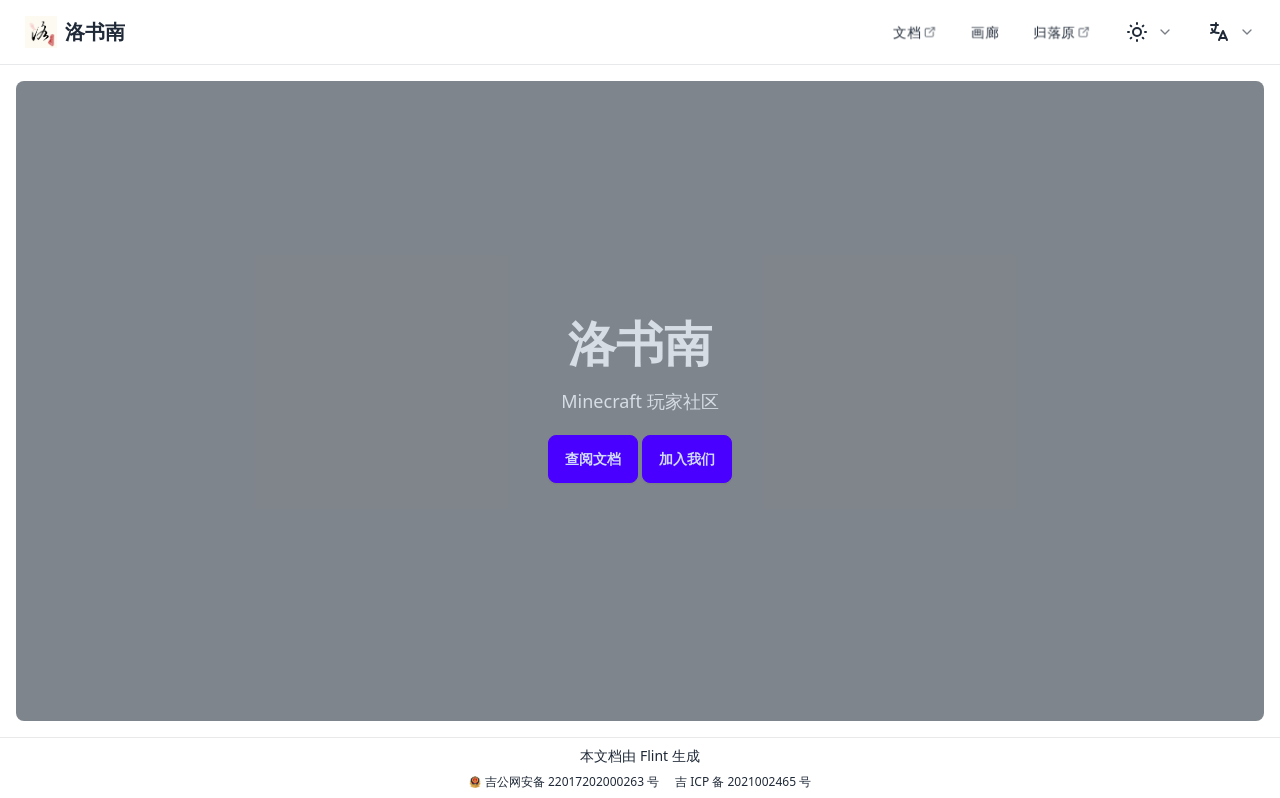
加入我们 (687, 458)
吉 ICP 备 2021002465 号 (743, 782)
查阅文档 (593, 458)
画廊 (985, 31)
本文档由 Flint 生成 (639, 755)
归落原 (1062, 31)
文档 (915, 31)
